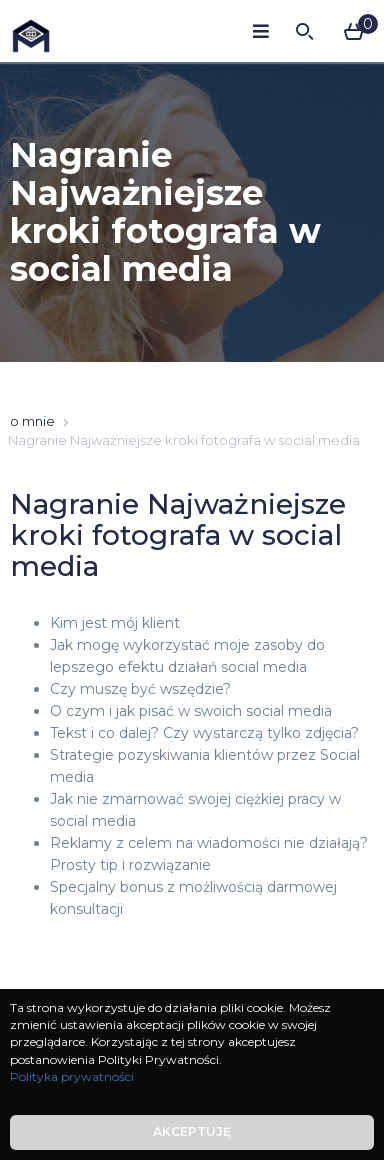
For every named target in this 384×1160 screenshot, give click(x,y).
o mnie (32, 421)
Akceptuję (192, 1131)
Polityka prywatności (72, 1076)
